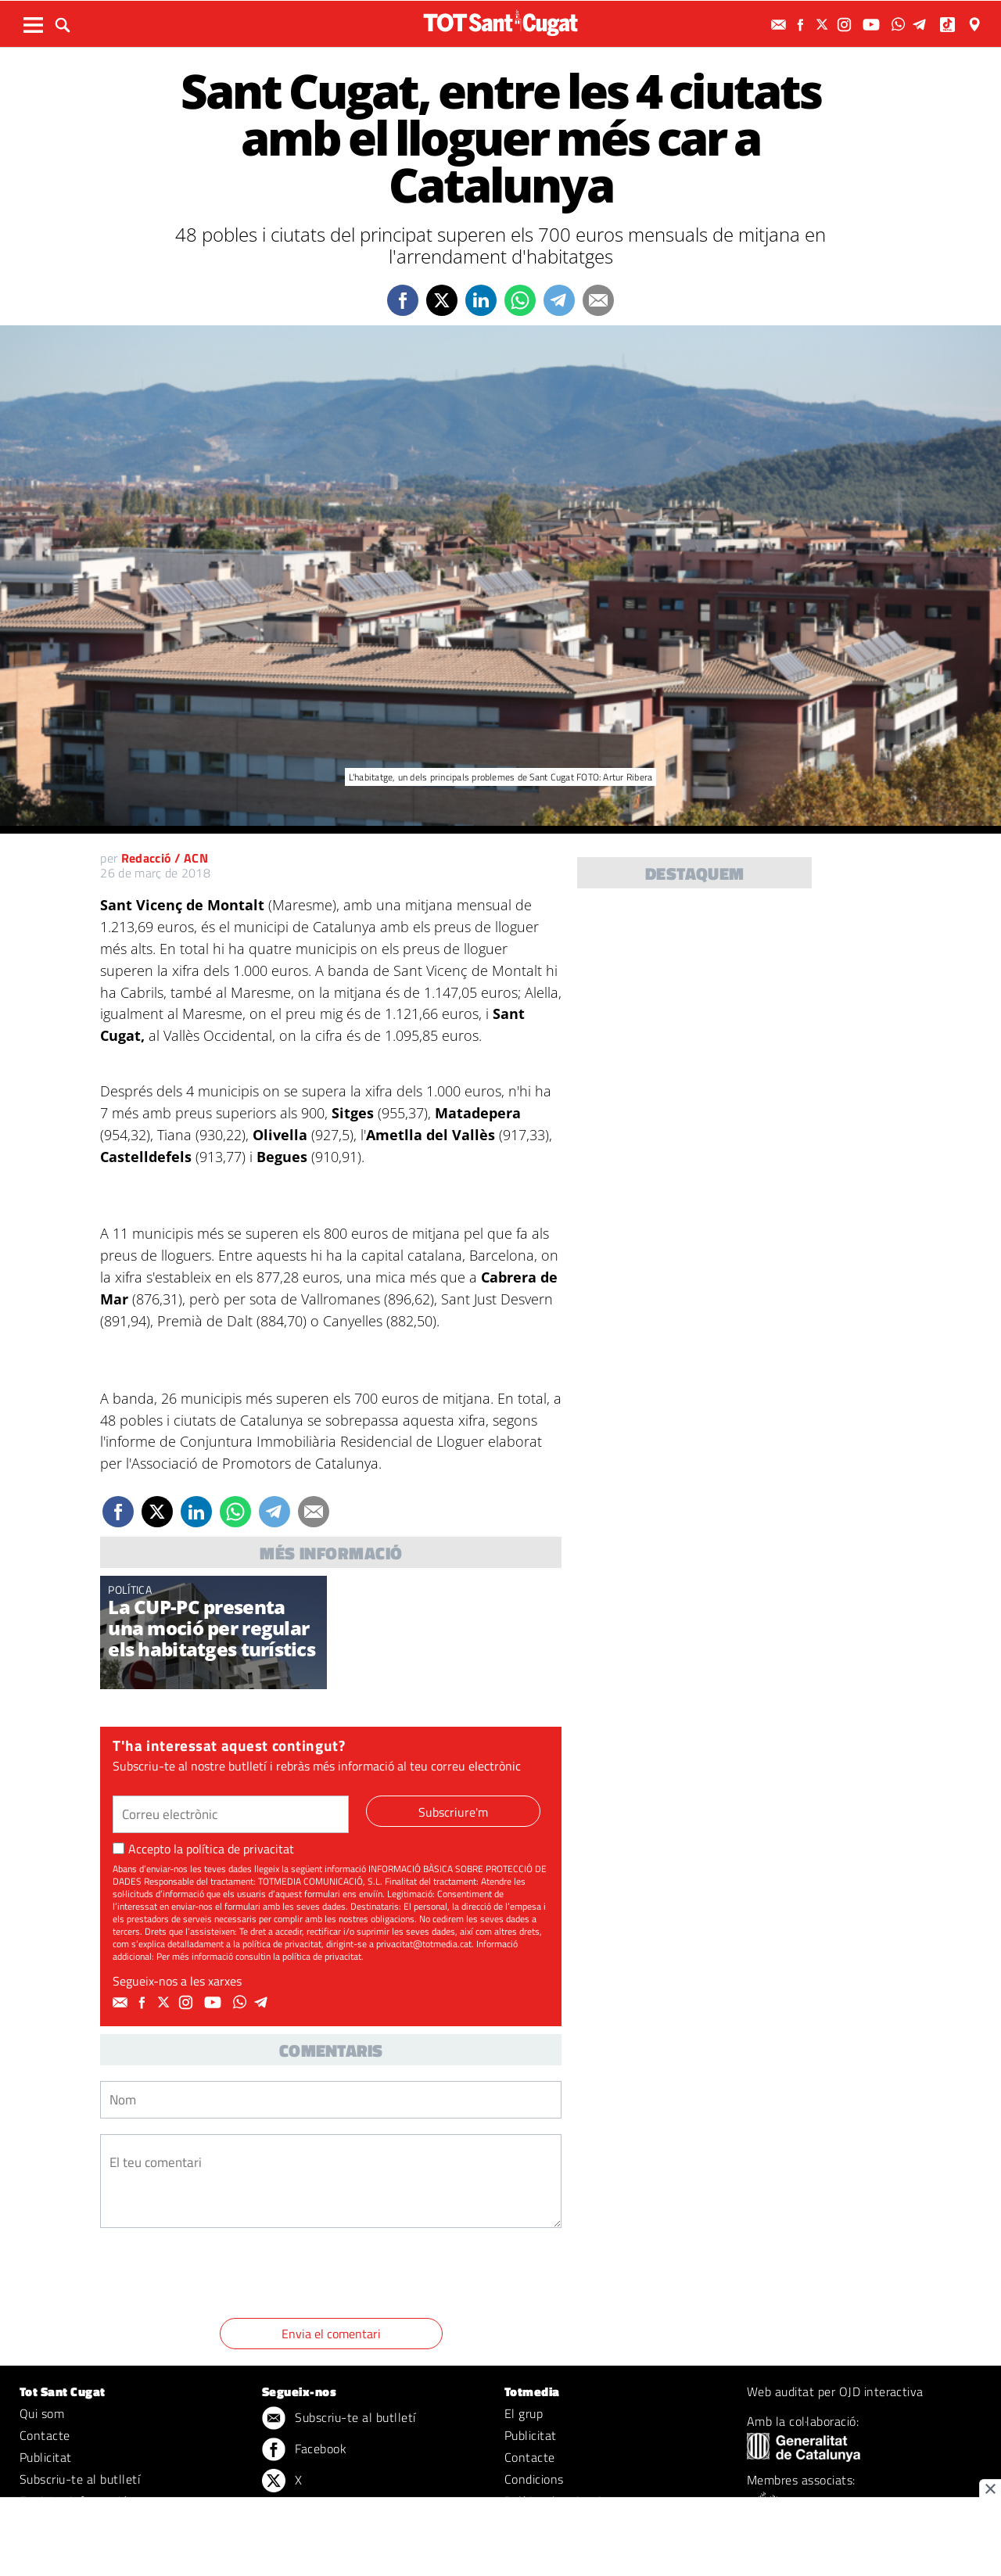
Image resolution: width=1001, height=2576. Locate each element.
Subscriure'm (453, 1812)
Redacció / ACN (164, 858)
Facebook (304, 2450)
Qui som (42, 2413)
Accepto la (203, 1848)
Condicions (534, 2479)
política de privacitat (240, 1848)
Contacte (45, 2435)
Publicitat (46, 2457)
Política (130, 1589)
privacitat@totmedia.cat (424, 1943)
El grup (523, 2413)
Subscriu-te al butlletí (80, 2479)
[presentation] (219, 2275)
